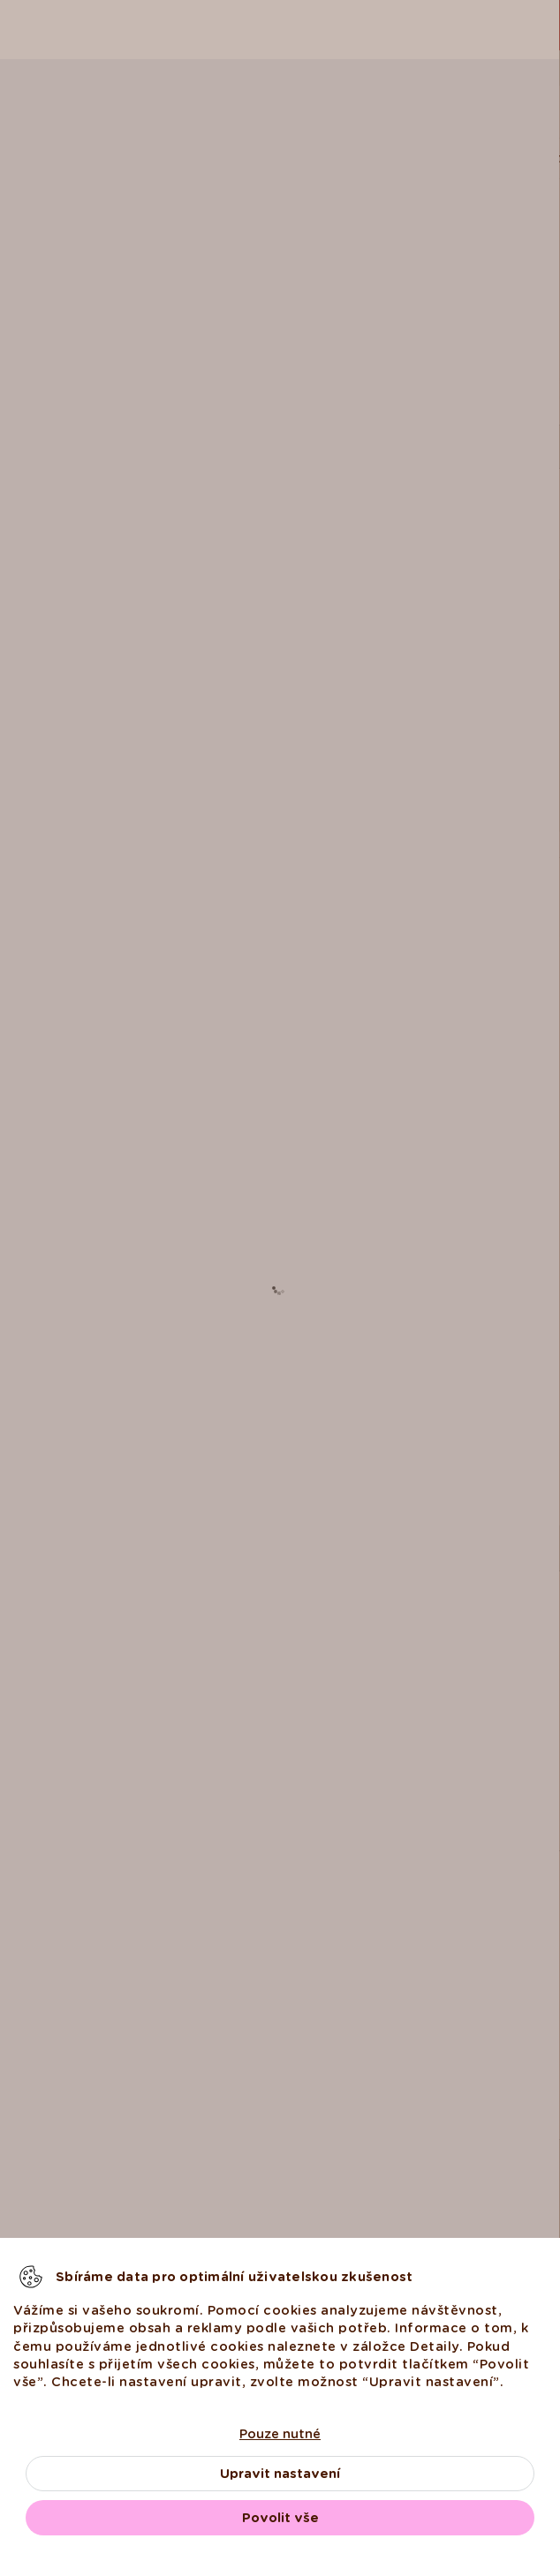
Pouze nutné (280, 2434)
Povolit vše (280, 2518)
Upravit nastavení (280, 2474)
